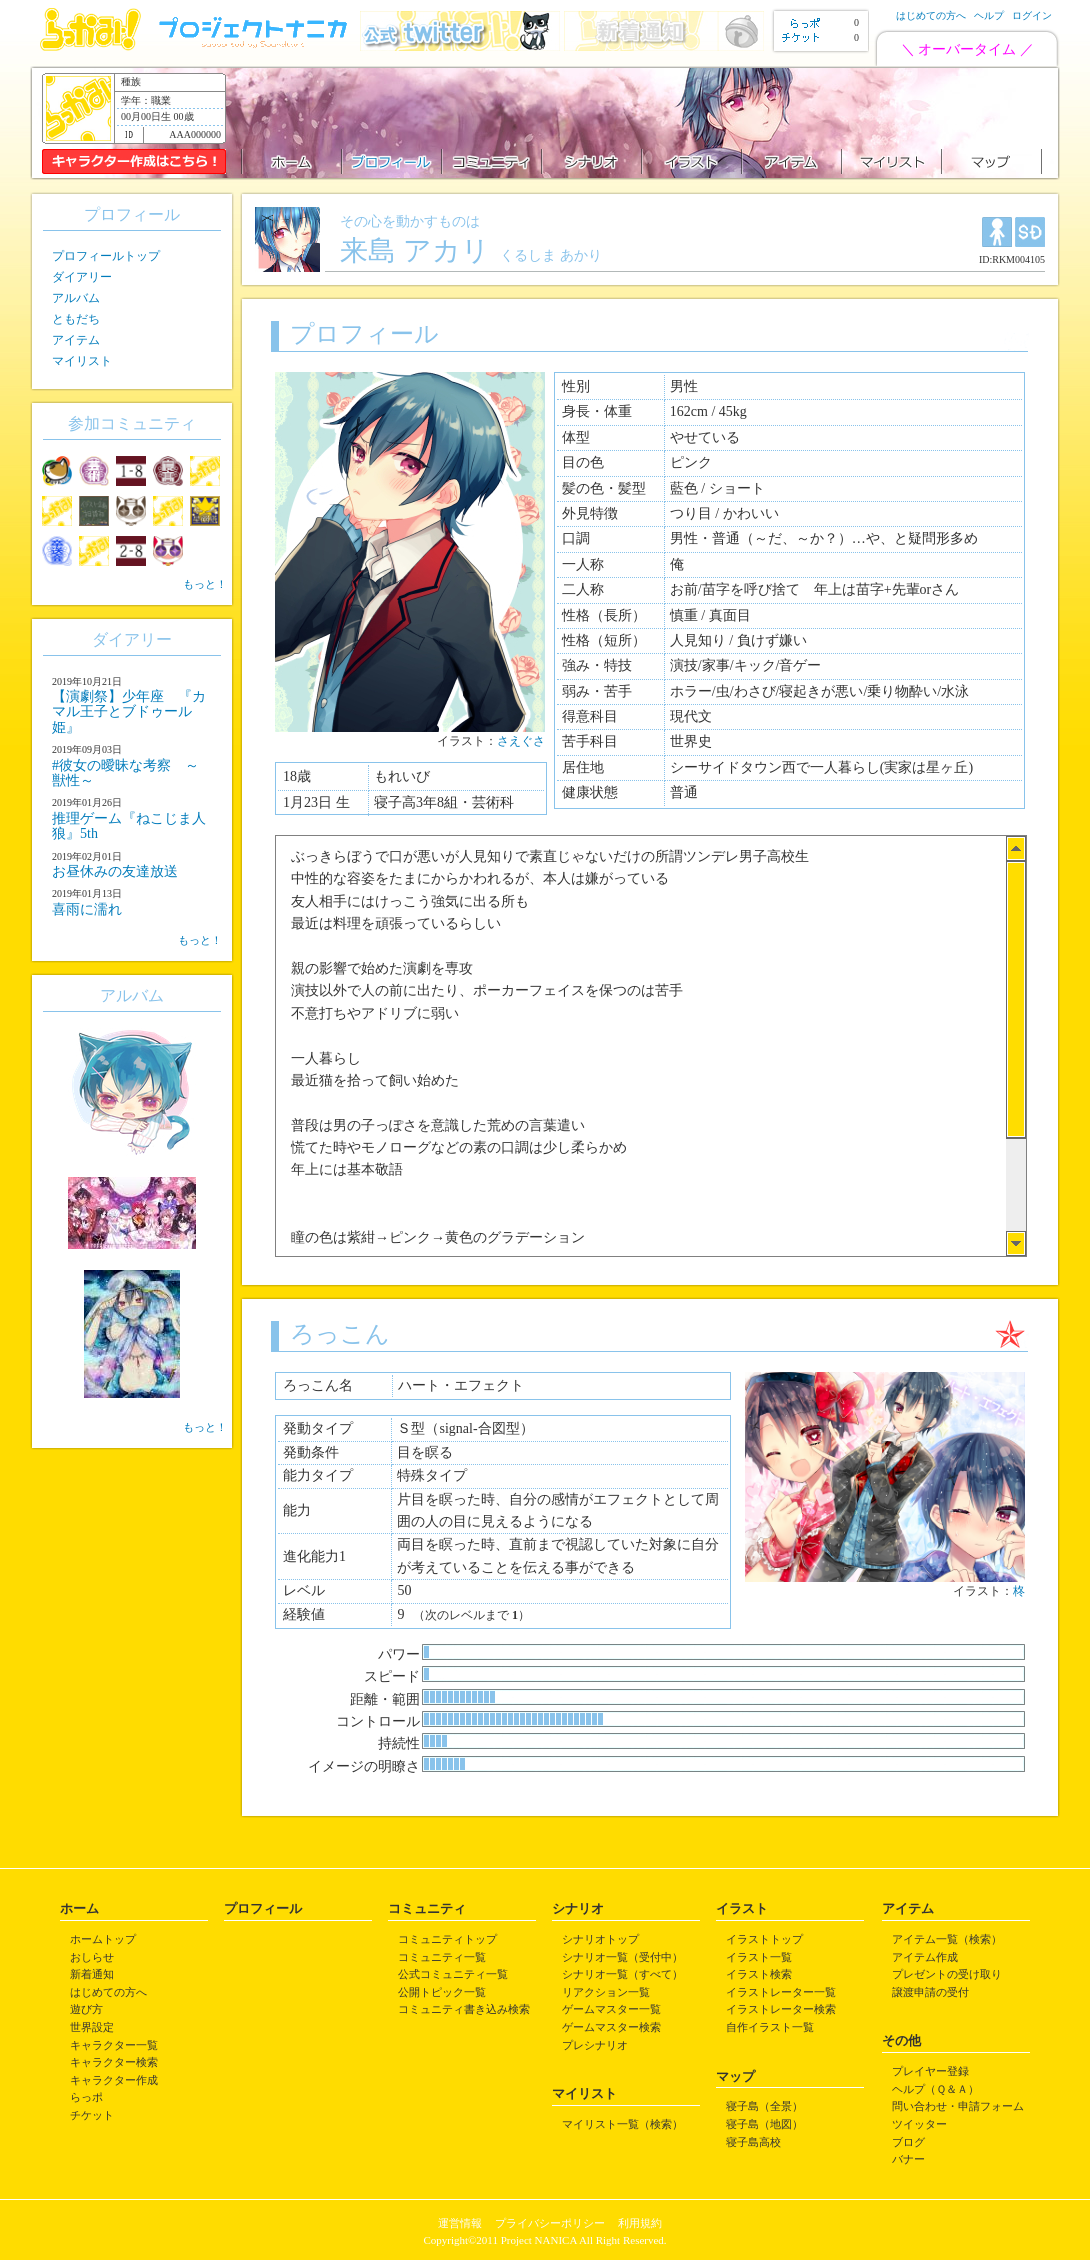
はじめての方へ (931, 15)
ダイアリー (82, 277)
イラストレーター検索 (781, 2009)
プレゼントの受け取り (947, 1974)
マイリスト (82, 361)
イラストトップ (764, 1939)
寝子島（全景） (764, 2106)
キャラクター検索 (114, 2062)
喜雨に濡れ (87, 909)
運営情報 (460, 2223)
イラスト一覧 (759, 1957)
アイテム (76, 340)
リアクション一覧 (606, 1992)
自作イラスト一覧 (770, 2027)
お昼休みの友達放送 (115, 871)
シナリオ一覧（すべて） (622, 1974)
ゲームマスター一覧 (611, 2009)
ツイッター (919, 2124)
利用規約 (640, 2223)
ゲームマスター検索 (611, 2027)
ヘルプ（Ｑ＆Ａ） (935, 2089)
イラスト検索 (759, 1974)
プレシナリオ (595, 2045)
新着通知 (92, 1974)
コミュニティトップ (447, 1939)
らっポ (86, 2097)
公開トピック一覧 (442, 1992)
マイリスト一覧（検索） (622, 2124)
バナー (908, 2159)
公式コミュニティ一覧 (453, 1974)
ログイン (1032, 15)
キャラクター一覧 (114, 2045)
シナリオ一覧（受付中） (622, 1957)
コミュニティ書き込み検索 (464, 2009)
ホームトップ (103, 1939)
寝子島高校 (753, 2142)
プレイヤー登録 (930, 2071)
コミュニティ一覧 (442, 1957)
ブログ (908, 2142)
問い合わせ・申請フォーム (958, 2106)
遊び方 (86, 2009)
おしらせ (92, 1957)
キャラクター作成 (114, 2080)
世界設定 (92, 2027)
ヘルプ (989, 15)
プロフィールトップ (106, 256)
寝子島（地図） (764, 2124)
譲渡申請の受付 (930, 1992)
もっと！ (205, 584)
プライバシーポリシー (550, 2223)
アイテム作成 (925, 1957)
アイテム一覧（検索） (947, 1939)
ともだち (76, 319)
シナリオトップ (600, 1939)
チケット (92, 2115)
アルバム (76, 298)
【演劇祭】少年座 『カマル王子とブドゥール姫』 (129, 712)
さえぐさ (521, 741)
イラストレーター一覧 (781, 1992)
